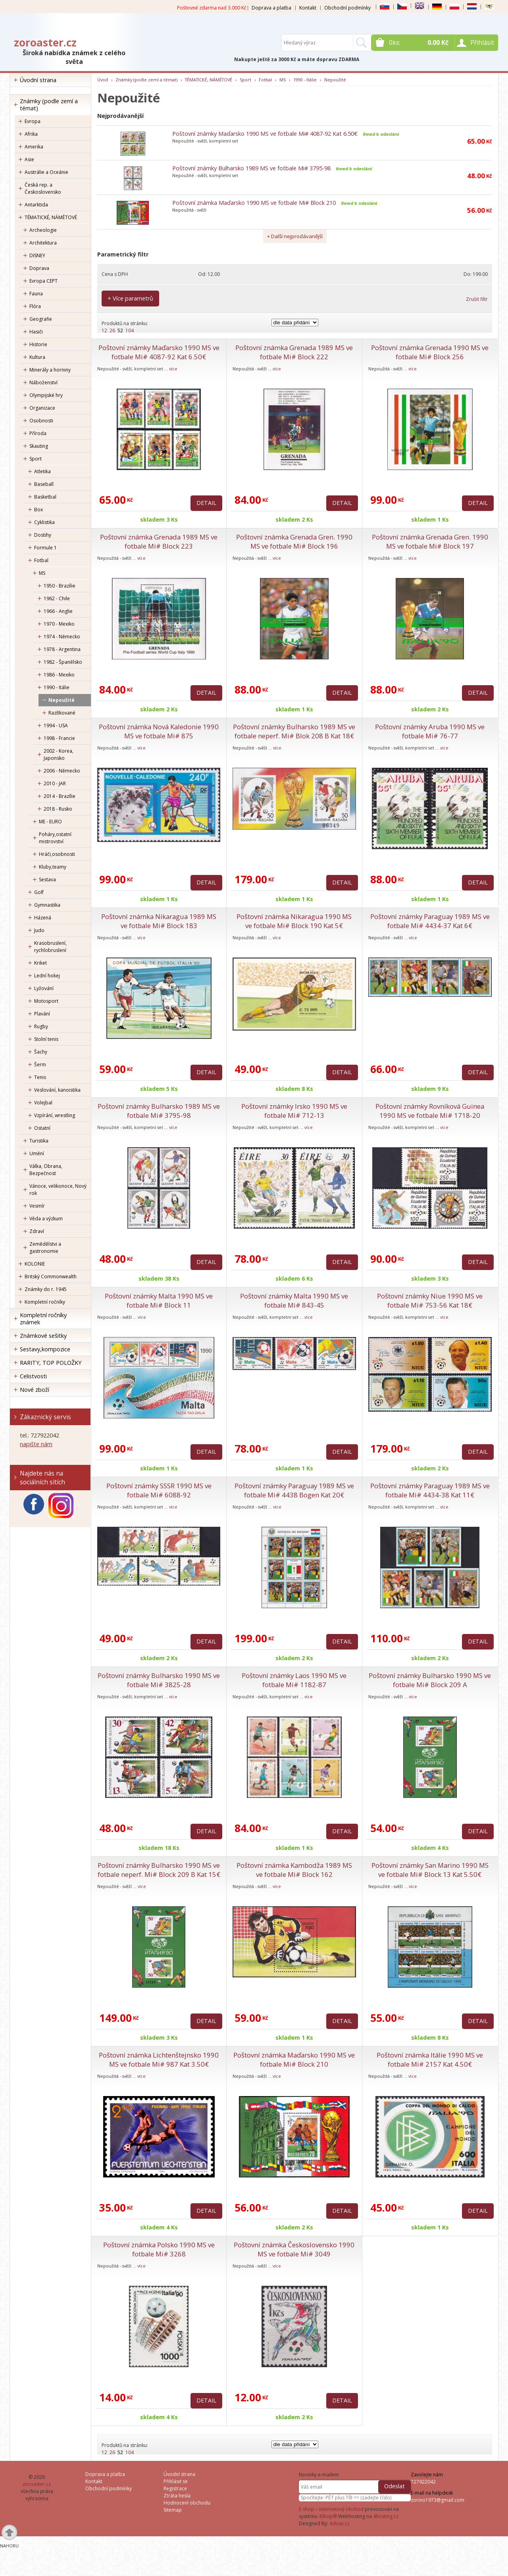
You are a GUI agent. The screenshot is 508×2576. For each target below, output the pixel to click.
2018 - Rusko (58, 808)
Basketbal (45, 496)
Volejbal (43, 1102)
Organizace (42, 408)
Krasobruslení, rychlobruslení (50, 947)
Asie (29, 159)
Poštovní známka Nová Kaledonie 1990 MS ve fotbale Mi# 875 (159, 731)
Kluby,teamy (52, 866)
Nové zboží (34, 1389)
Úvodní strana (38, 80)
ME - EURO (50, 821)
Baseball (44, 484)
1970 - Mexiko (59, 623)
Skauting (38, 446)
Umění (36, 1153)
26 (112, 330)
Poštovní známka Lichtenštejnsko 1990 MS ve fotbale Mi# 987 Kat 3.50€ (159, 2059)
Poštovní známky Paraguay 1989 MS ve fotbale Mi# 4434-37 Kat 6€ (430, 921)
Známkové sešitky (43, 1335)
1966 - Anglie (58, 611)
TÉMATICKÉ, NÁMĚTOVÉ (51, 217)
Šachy (40, 1051)
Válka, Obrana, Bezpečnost (45, 1170)
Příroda (37, 433)
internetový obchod (341, 2509)
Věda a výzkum (46, 1218)
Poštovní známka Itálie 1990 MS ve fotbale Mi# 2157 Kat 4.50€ (430, 2059)
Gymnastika (47, 905)
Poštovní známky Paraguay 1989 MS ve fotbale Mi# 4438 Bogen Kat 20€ (294, 1490)
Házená (42, 917)
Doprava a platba (271, 7)
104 (129, 330)
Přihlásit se (176, 2481)
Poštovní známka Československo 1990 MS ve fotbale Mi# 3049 (294, 2249)
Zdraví (36, 1231)
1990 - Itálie (56, 687)
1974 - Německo (62, 636)
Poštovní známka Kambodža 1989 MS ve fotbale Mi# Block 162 (294, 1870)
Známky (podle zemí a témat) (49, 104)
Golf (39, 892)
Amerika (34, 146)
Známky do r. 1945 (46, 1289)
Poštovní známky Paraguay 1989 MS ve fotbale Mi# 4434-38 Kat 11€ (430, 1490)
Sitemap (173, 2510)
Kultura (37, 357)
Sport (35, 458)
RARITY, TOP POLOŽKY (50, 1362)
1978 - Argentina (62, 649)
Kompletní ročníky (45, 1302)
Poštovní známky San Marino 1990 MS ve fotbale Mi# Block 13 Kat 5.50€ (430, 1870)
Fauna (36, 293)
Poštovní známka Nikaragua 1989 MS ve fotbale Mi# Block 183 (158, 921)
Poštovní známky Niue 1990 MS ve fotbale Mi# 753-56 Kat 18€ (430, 1300)
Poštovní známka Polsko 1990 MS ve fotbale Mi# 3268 (159, 2249)
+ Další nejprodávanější (295, 236)
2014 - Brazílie (59, 796)
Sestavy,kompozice (45, 1349)
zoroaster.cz (45, 42)
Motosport (46, 1001)
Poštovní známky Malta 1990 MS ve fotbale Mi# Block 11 (159, 1300)
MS (42, 573)
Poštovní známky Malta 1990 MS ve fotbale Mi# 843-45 (294, 1300)
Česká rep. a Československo (43, 188)
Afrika (31, 134)
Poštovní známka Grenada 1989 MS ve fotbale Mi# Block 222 (294, 352)
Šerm (40, 1064)
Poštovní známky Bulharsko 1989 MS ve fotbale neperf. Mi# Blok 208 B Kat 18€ (294, 731)
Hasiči (36, 331)
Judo (39, 930)
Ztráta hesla (177, 2495)
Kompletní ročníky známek (43, 1318)
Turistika (38, 1140)
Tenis (40, 1077)
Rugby (41, 1026)
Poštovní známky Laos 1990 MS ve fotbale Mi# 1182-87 (294, 1680)
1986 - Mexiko (59, 674)
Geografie (40, 319)
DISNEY (37, 255)
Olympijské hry (46, 395)
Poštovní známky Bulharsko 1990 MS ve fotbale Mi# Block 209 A (430, 1680)
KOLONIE (35, 1263)
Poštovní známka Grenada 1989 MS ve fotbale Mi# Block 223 (158, 541)
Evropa (32, 121)
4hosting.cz (385, 2516)
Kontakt (307, 7)
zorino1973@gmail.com (437, 2500)
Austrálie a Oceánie (46, 172)
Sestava (47, 879)
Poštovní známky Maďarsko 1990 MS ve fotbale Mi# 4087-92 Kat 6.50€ (265, 133)
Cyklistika (44, 522)
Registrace (175, 2488)
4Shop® (328, 2516)
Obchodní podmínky (347, 7)
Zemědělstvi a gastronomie (45, 1247)
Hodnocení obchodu (187, 2502)
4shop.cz (339, 2523)
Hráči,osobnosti (57, 854)
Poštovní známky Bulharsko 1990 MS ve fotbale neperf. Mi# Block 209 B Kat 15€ (159, 1870)
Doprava (39, 268)
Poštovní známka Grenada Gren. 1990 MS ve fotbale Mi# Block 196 (294, 541)
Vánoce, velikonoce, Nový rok (58, 1189)
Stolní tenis (46, 1039)
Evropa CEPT (43, 280)
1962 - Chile (57, 598)
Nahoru (9, 2546)
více (173, 369)
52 (120, 330)
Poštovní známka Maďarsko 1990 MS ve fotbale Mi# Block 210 (254, 202)
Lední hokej (47, 975)
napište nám (36, 1444)
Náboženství (43, 382)
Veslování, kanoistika (57, 1090)
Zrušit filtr (477, 299)
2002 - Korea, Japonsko (58, 754)
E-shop (306, 2509)
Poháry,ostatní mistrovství (55, 838)
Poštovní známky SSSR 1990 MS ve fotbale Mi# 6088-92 (159, 1490)
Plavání (42, 1013)
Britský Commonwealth (51, 1276)
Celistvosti (33, 1376)
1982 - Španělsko (63, 662)
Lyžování (44, 988)
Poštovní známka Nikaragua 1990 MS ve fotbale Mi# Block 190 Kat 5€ (294, 921)
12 (104, 330)
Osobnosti (41, 420)
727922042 (423, 2481)
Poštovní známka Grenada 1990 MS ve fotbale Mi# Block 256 (430, 352)
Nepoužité (61, 700)
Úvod (102, 80)
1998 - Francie (59, 738)
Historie (38, 344)
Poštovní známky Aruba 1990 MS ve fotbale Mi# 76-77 (430, 731)
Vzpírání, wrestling (54, 1115)
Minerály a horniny (50, 369)
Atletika (42, 471)
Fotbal (41, 560)
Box (38, 509)
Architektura (43, 242)
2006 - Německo (62, 770)
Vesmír (37, 1205)
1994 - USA (56, 725)
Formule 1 (45, 547)
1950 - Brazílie (59, 585)
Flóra (35, 306)
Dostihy (42, 535)
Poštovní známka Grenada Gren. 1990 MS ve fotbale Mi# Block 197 (430, 541)
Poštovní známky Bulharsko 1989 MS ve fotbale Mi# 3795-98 (251, 168)
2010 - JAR (55, 783)
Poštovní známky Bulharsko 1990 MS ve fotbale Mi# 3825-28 (159, 1680)
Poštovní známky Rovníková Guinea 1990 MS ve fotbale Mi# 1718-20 (429, 1111)
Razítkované (61, 712)
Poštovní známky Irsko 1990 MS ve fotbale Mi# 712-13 (294, 1111)
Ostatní (42, 1128)
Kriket (40, 962)
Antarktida (36, 204)
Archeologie (43, 230)
